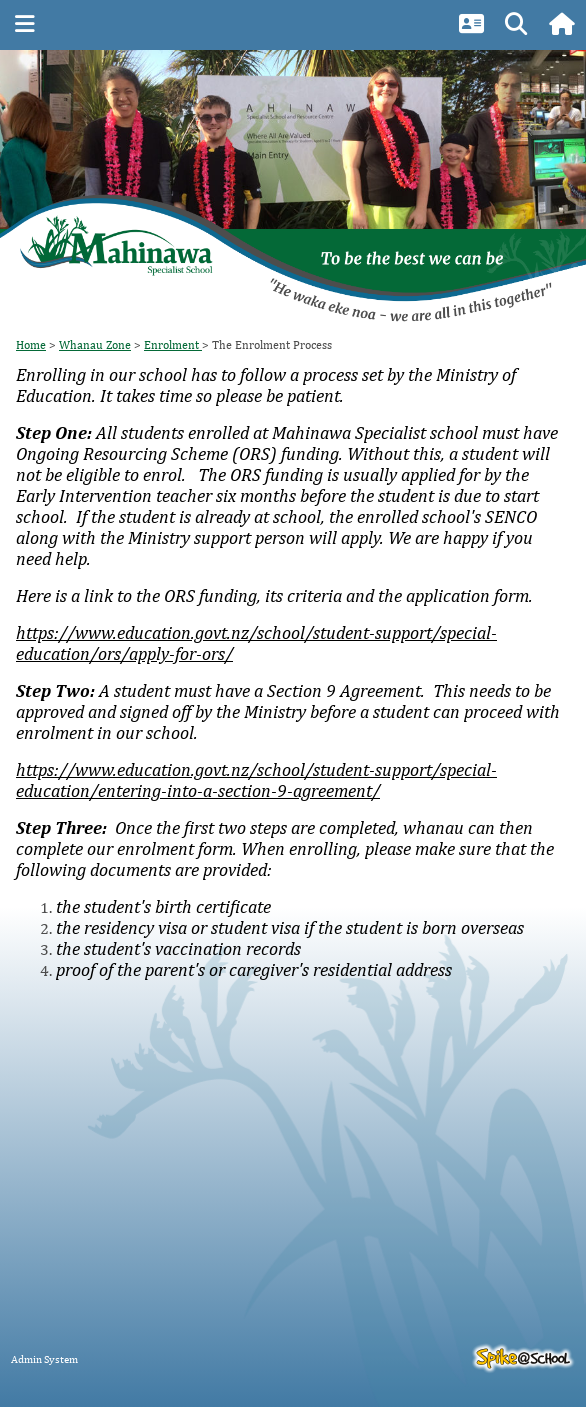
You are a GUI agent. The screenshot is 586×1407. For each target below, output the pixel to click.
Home (31, 345)
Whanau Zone (95, 345)
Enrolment (173, 345)
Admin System (44, 1358)
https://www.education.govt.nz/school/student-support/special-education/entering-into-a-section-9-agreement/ (256, 780)
